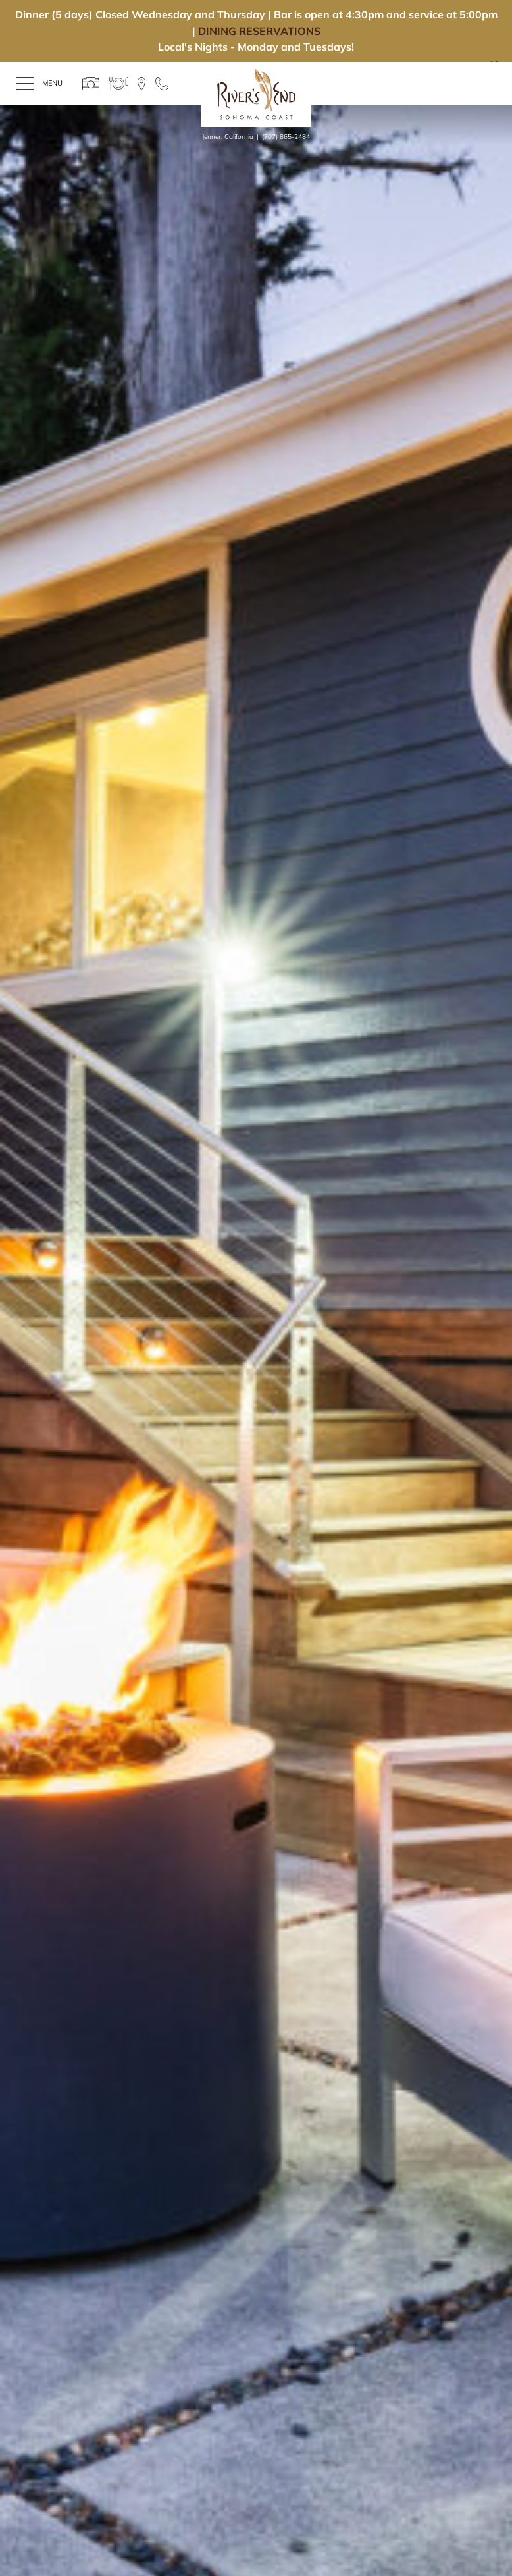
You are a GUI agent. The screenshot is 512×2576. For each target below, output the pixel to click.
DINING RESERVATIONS (259, 31)
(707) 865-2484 (286, 136)
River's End (256, 94)
